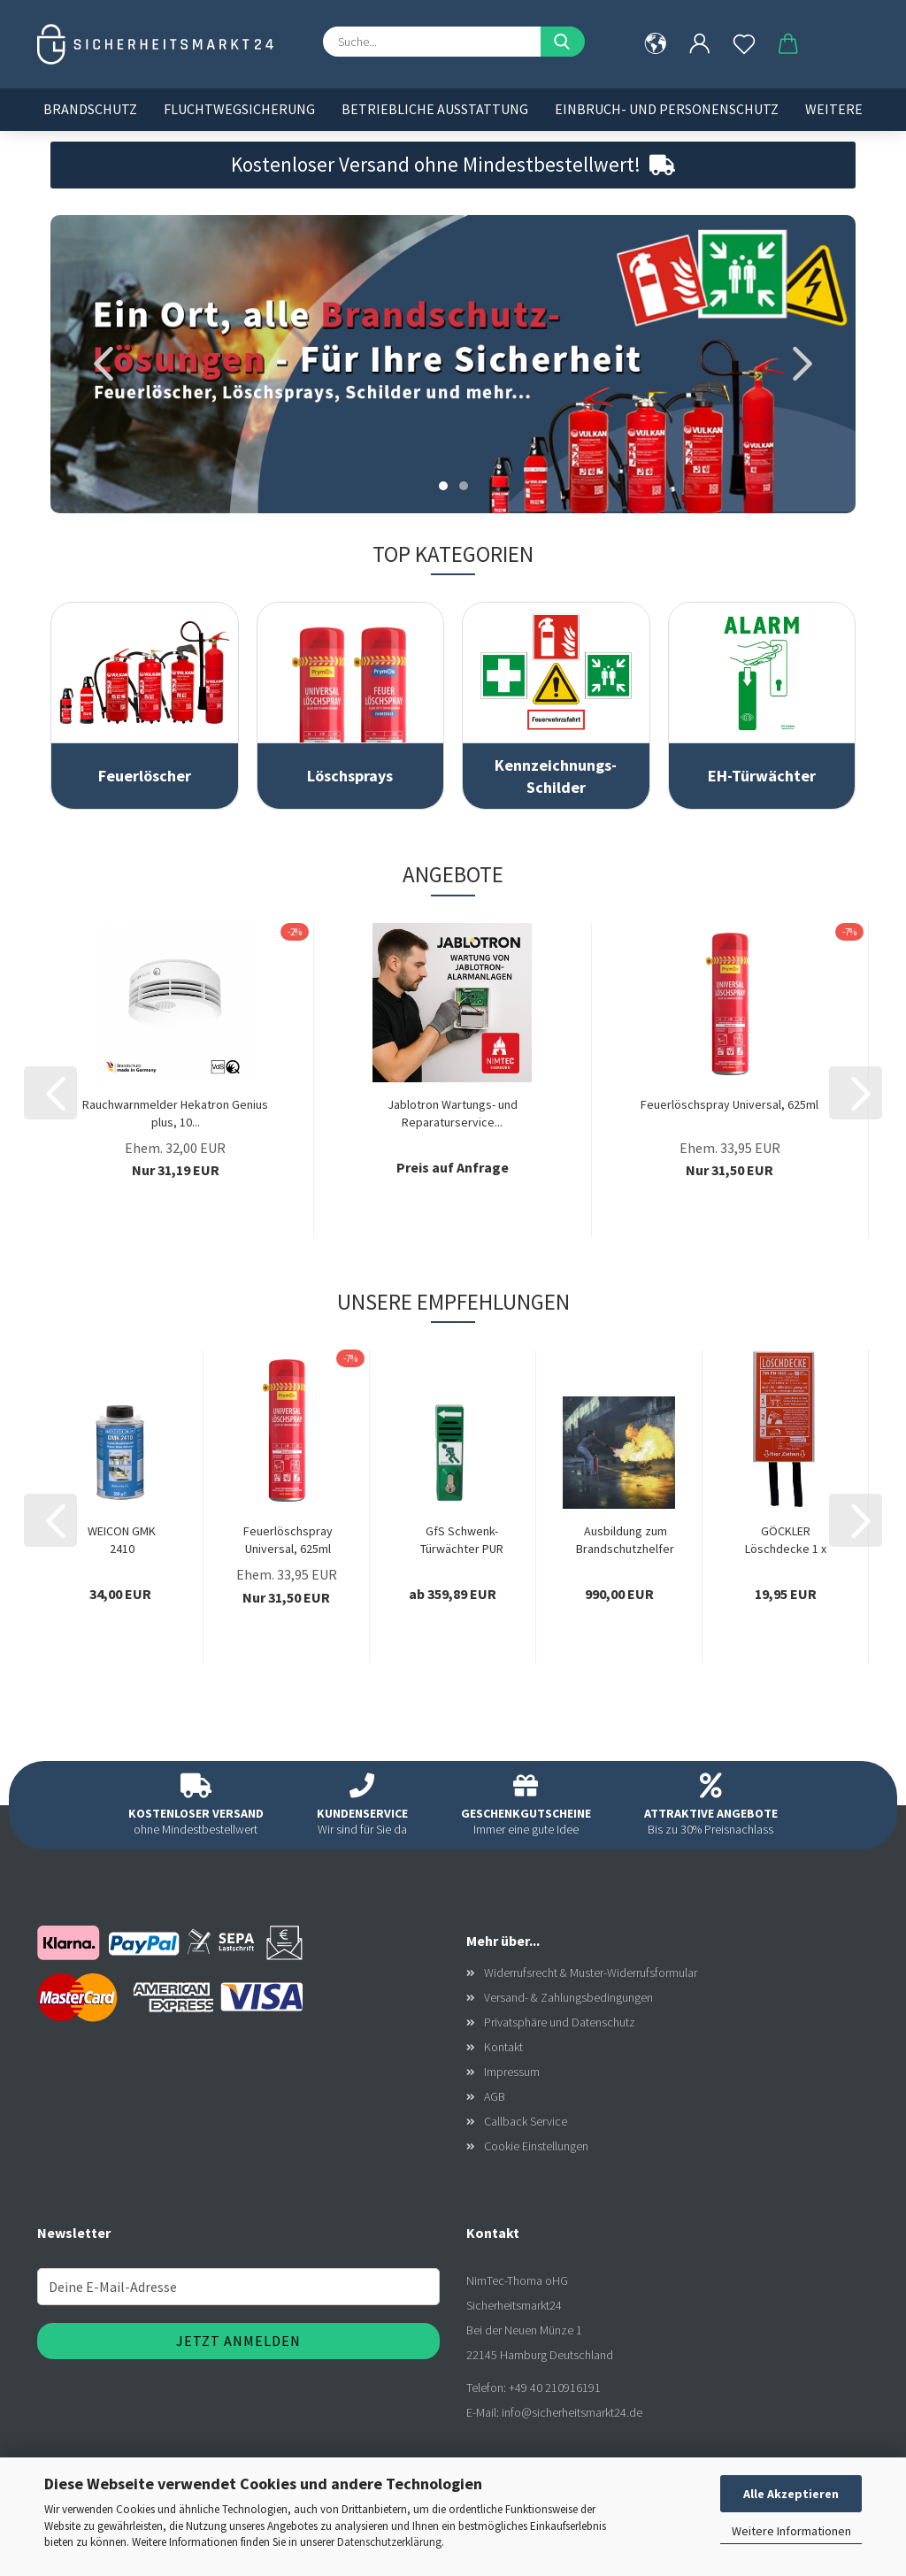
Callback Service (525, 2121)
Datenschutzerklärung (389, 2541)
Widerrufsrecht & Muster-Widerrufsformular (590, 1972)
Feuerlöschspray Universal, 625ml (729, 1104)
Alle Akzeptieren (791, 2494)
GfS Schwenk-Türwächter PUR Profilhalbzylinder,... (461, 1540)
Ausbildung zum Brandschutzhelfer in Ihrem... (625, 1540)
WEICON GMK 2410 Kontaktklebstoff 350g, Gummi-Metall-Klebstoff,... (121, 1540)
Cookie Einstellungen (536, 2146)
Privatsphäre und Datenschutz (559, 2022)
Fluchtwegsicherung (239, 109)
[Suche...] (563, 42)
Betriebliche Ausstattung (435, 109)
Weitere (834, 109)
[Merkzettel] (744, 44)
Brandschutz (90, 109)
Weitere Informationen (791, 2531)
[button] (700, 44)
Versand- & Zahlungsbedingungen (568, 1997)
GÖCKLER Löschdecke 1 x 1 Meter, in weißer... (785, 1540)
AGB (494, 2096)
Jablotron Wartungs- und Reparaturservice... (453, 1113)
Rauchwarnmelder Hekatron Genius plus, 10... (175, 1113)
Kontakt (503, 2047)
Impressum (512, 2072)
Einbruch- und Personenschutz (667, 109)
